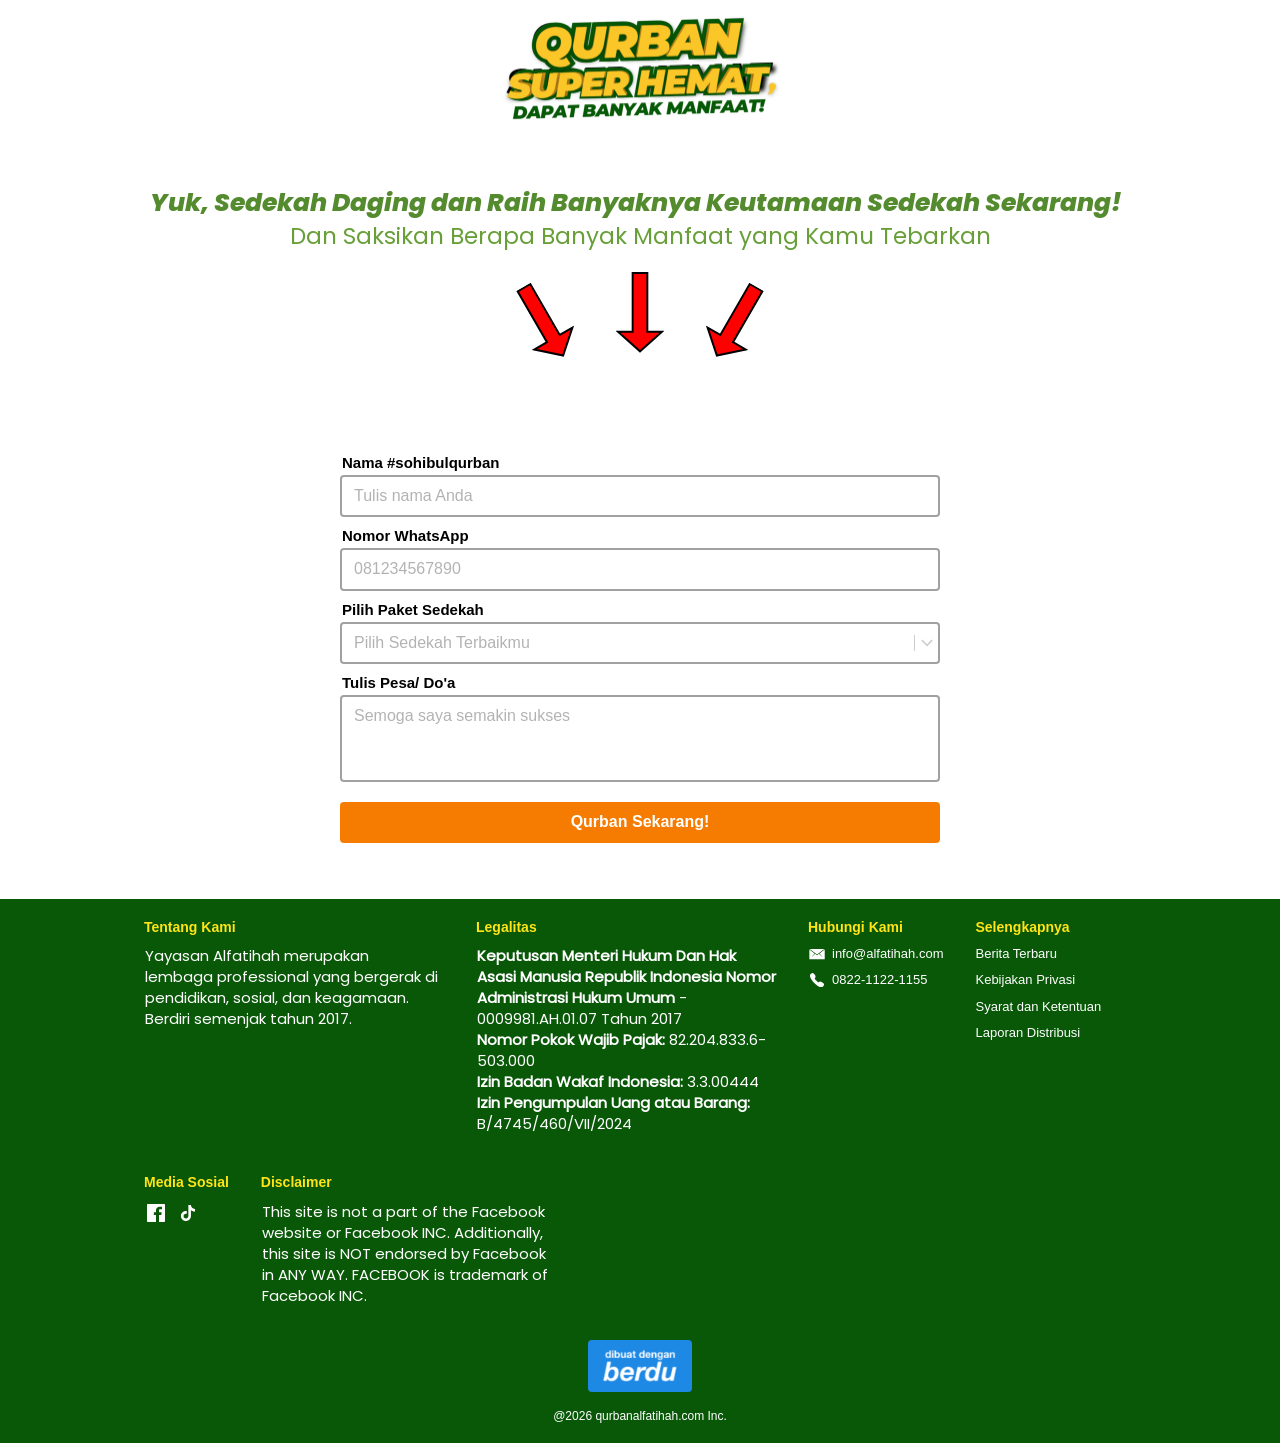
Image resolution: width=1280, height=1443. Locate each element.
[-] (156, 1214)
